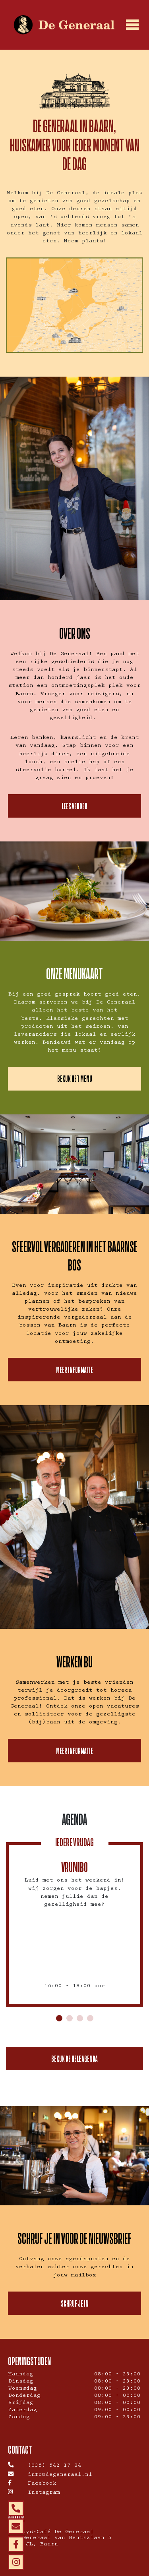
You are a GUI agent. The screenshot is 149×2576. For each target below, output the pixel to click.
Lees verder (74, 805)
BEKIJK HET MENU (74, 1078)
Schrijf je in (75, 2303)
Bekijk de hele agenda (74, 2058)
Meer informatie (74, 1369)
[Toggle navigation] (132, 25)
